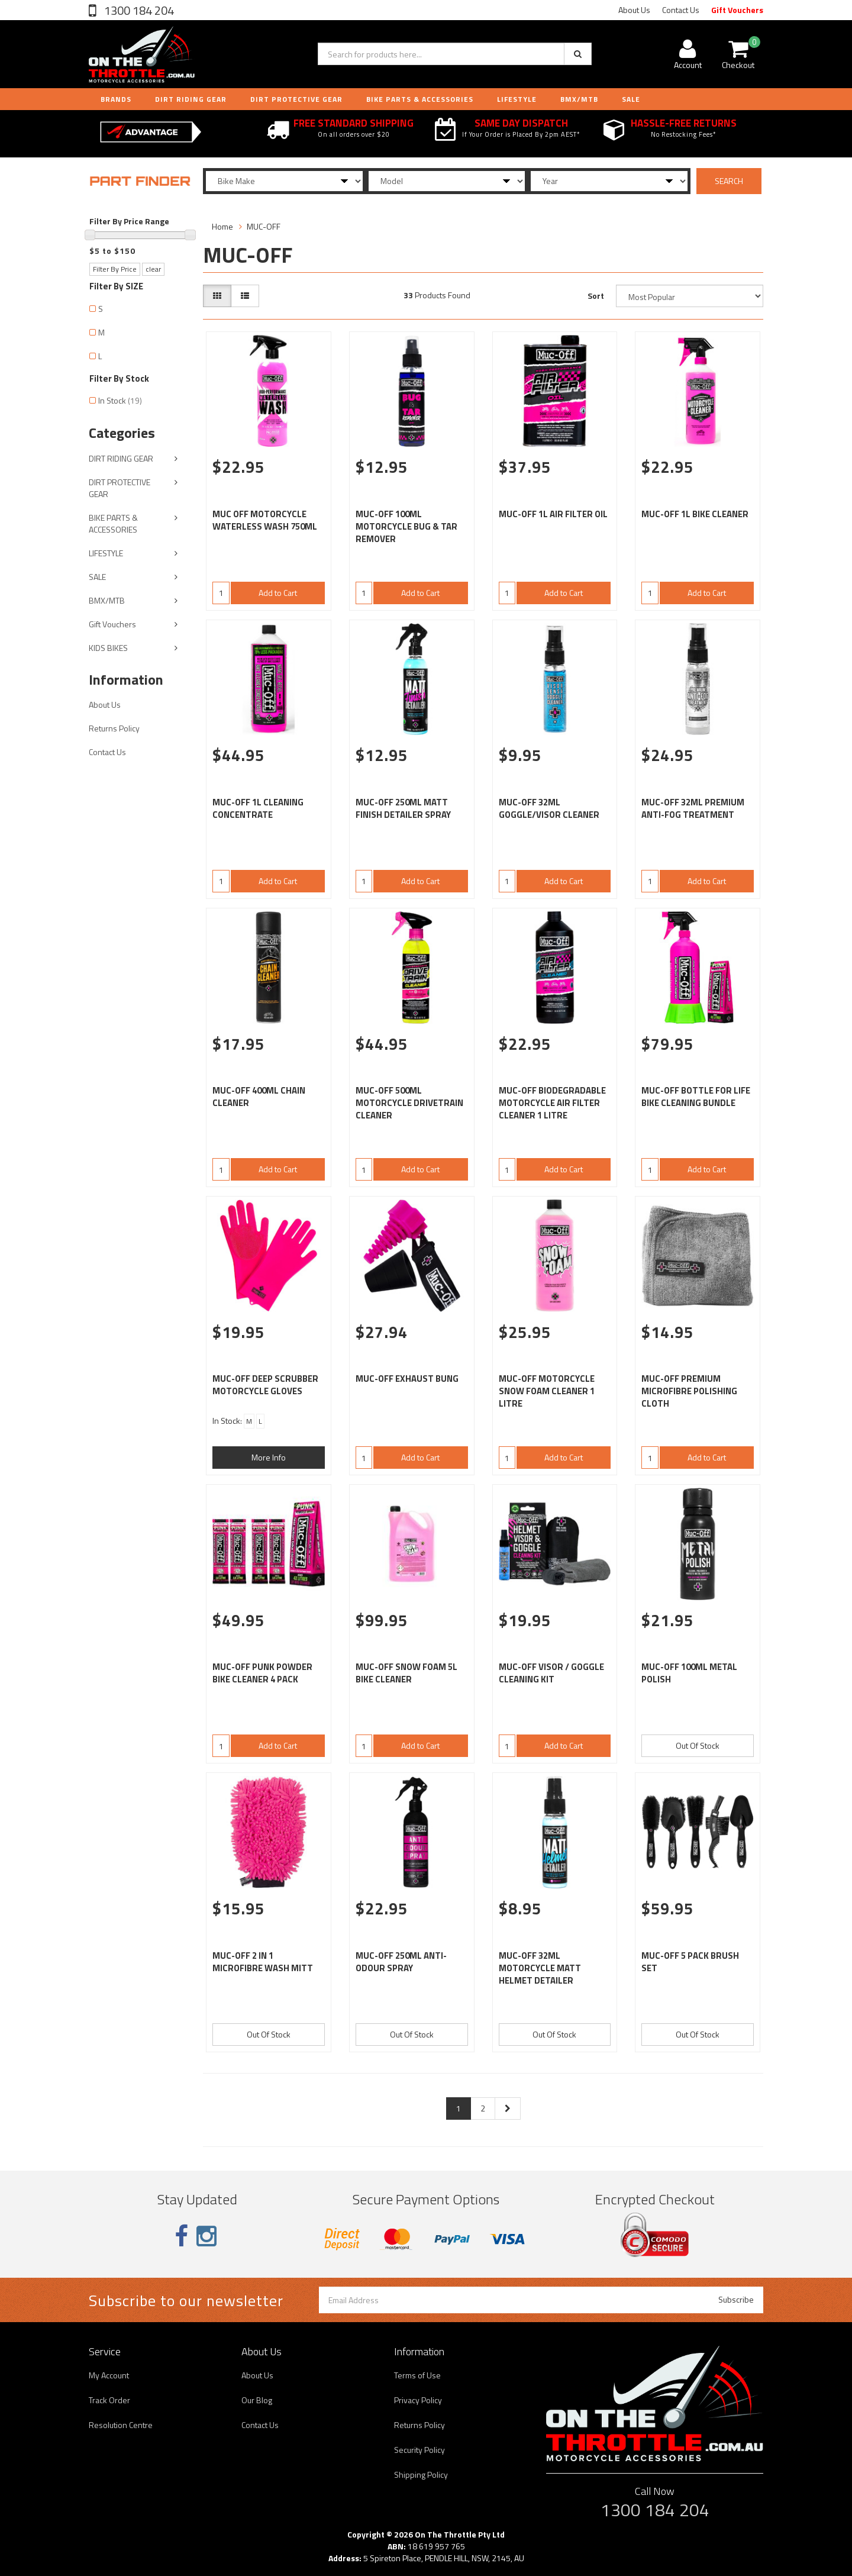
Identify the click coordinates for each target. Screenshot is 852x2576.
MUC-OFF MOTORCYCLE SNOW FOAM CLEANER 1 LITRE (547, 1391)
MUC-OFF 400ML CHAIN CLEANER (258, 1097)
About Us (634, 10)
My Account (109, 2375)
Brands (116, 99)
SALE (97, 576)
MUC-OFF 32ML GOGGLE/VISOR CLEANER (549, 808)
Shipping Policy (421, 2474)
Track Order (109, 2400)
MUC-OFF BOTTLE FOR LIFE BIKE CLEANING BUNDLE (695, 1097)
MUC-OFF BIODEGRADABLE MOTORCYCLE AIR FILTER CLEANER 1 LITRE (552, 1103)
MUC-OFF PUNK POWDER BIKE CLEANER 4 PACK (262, 1673)
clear (153, 269)
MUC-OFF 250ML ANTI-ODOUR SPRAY (401, 1962)
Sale (631, 99)
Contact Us (680, 10)
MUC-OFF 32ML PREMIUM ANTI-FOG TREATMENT (692, 808)
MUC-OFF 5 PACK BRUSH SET (690, 1962)
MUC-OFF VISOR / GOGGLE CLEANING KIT (551, 1673)
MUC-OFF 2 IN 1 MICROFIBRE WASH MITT (262, 1962)
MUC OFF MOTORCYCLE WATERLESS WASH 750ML (264, 520)
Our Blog (256, 2400)
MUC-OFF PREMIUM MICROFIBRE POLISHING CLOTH (689, 1391)
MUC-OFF (263, 226)
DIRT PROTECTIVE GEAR (296, 99)
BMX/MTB (579, 99)
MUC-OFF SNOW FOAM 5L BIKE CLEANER (406, 1673)
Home (222, 226)
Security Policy (419, 2449)
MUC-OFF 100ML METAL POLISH (689, 1673)
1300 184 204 (138, 10)
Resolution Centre (121, 2425)
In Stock (120, 400)
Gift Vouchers (737, 10)
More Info (268, 1457)
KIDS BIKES (108, 647)
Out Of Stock (697, 1745)
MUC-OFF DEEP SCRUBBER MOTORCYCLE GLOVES (265, 1385)
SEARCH (729, 181)
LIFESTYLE (517, 99)
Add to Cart (278, 592)
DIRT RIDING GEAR (191, 99)
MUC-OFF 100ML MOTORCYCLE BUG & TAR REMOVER (406, 526)
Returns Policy (114, 728)
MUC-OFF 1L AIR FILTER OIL (553, 514)
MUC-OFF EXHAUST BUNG (407, 1378)
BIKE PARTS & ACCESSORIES (419, 99)
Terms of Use (417, 2375)
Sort (596, 295)
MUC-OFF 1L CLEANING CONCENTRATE (258, 808)
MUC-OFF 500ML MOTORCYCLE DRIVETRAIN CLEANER (409, 1103)
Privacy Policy (418, 2400)
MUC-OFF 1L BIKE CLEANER (694, 514)
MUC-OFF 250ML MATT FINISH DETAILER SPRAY (403, 808)
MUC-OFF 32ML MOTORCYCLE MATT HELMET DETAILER (540, 1968)
